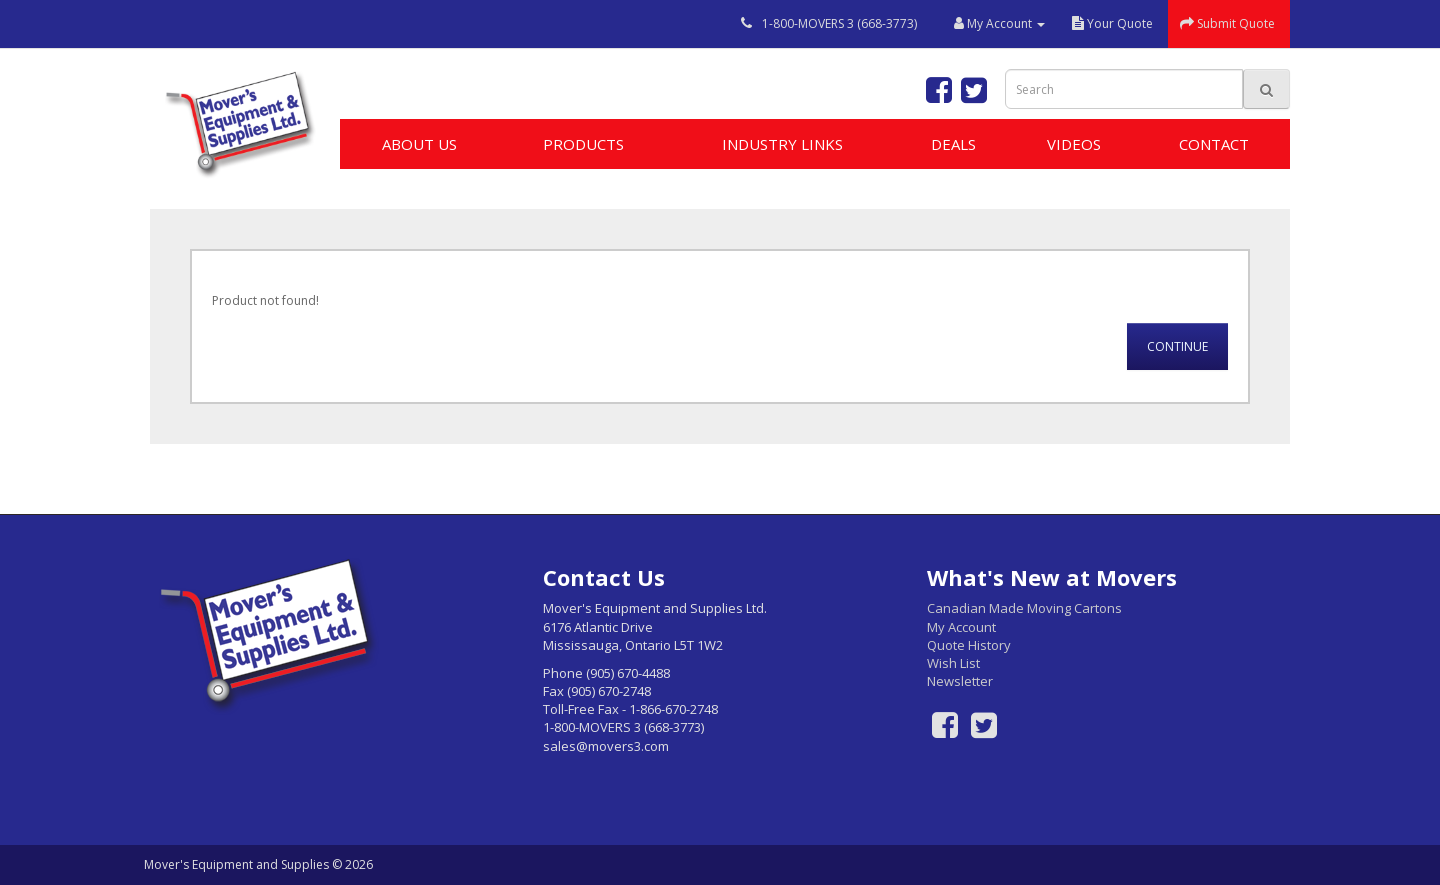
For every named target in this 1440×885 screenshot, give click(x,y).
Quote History (969, 645)
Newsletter (960, 681)
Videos (1074, 144)
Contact (1214, 144)
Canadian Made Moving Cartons (1024, 608)
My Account (961, 627)
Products (583, 144)
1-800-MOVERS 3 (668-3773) (839, 23)
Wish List (953, 663)
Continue (1177, 346)
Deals (953, 144)
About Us (419, 144)
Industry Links (782, 144)
